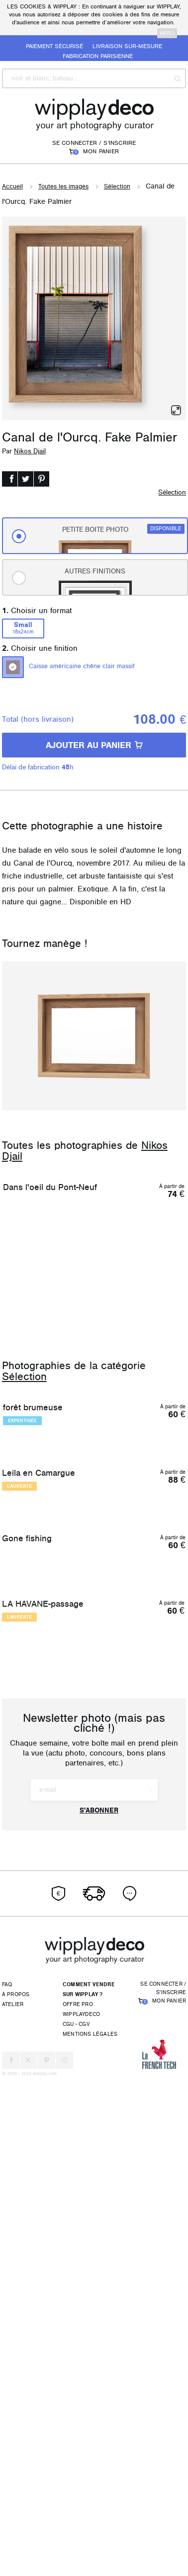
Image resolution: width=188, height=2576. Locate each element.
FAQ (7, 2481)
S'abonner (99, 2307)
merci (167, 33)
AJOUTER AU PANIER (94, 745)
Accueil (12, 187)
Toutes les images (63, 187)
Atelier (12, 2501)
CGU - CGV (76, 2521)
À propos (16, 2491)
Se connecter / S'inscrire (94, 143)
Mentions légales (90, 2531)
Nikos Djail (30, 451)
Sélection (117, 187)
